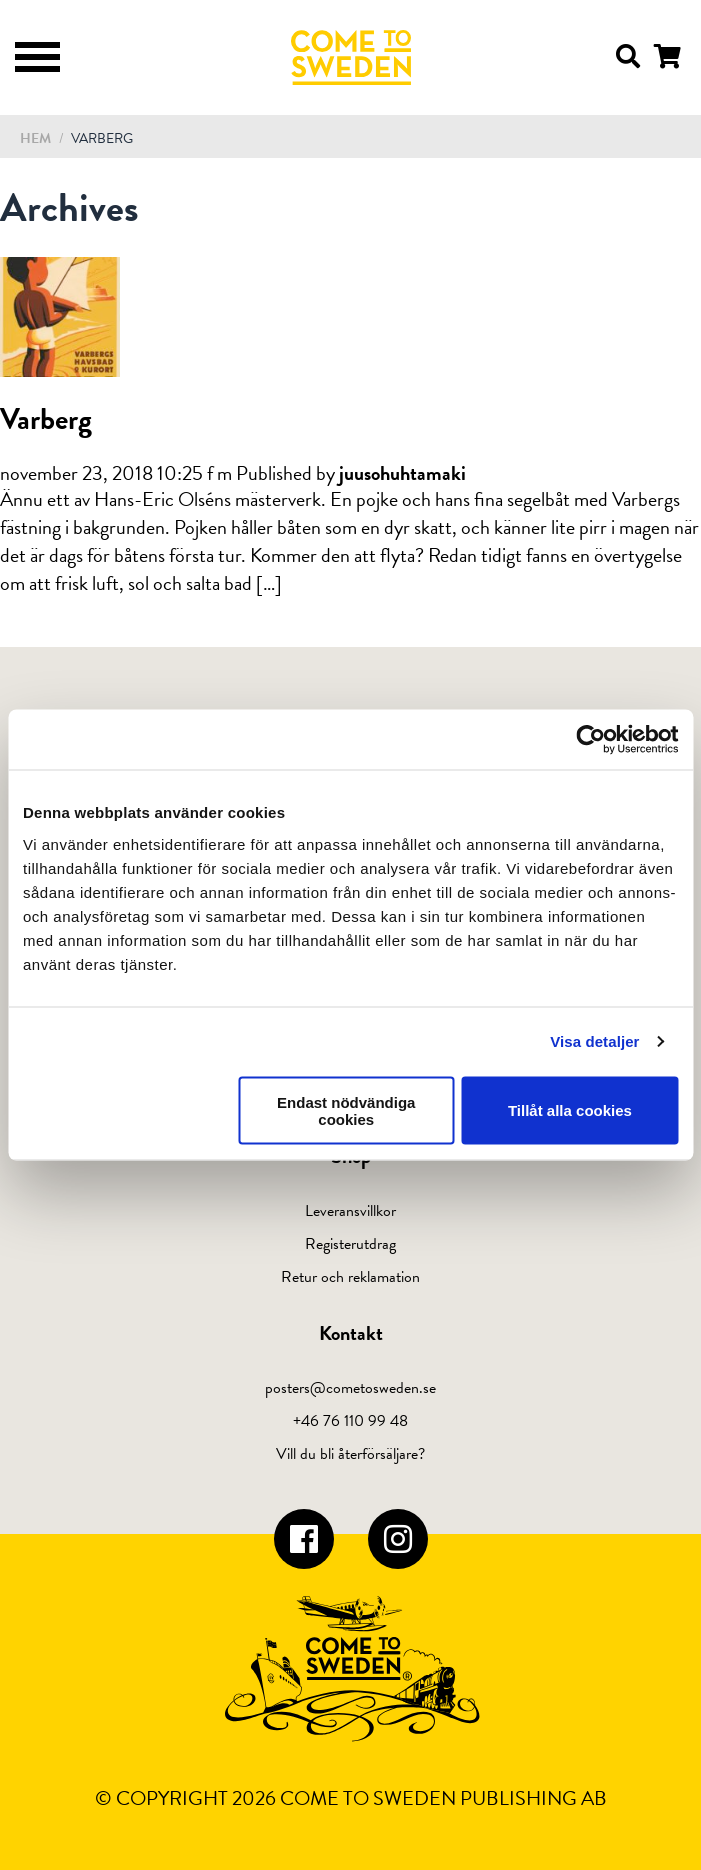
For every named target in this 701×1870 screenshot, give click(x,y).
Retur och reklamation (350, 1277)
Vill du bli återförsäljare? (350, 1454)
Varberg (46, 419)
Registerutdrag (350, 1244)
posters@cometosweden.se (350, 1388)
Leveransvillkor (350, 1211)
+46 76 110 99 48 (350, 1421)
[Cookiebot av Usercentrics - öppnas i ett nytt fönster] (590, 740)
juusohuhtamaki (402, 473)
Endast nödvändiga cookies (346, 1110)
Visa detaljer (594, 1041)
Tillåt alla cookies (570, 1110)
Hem (35, 138)
